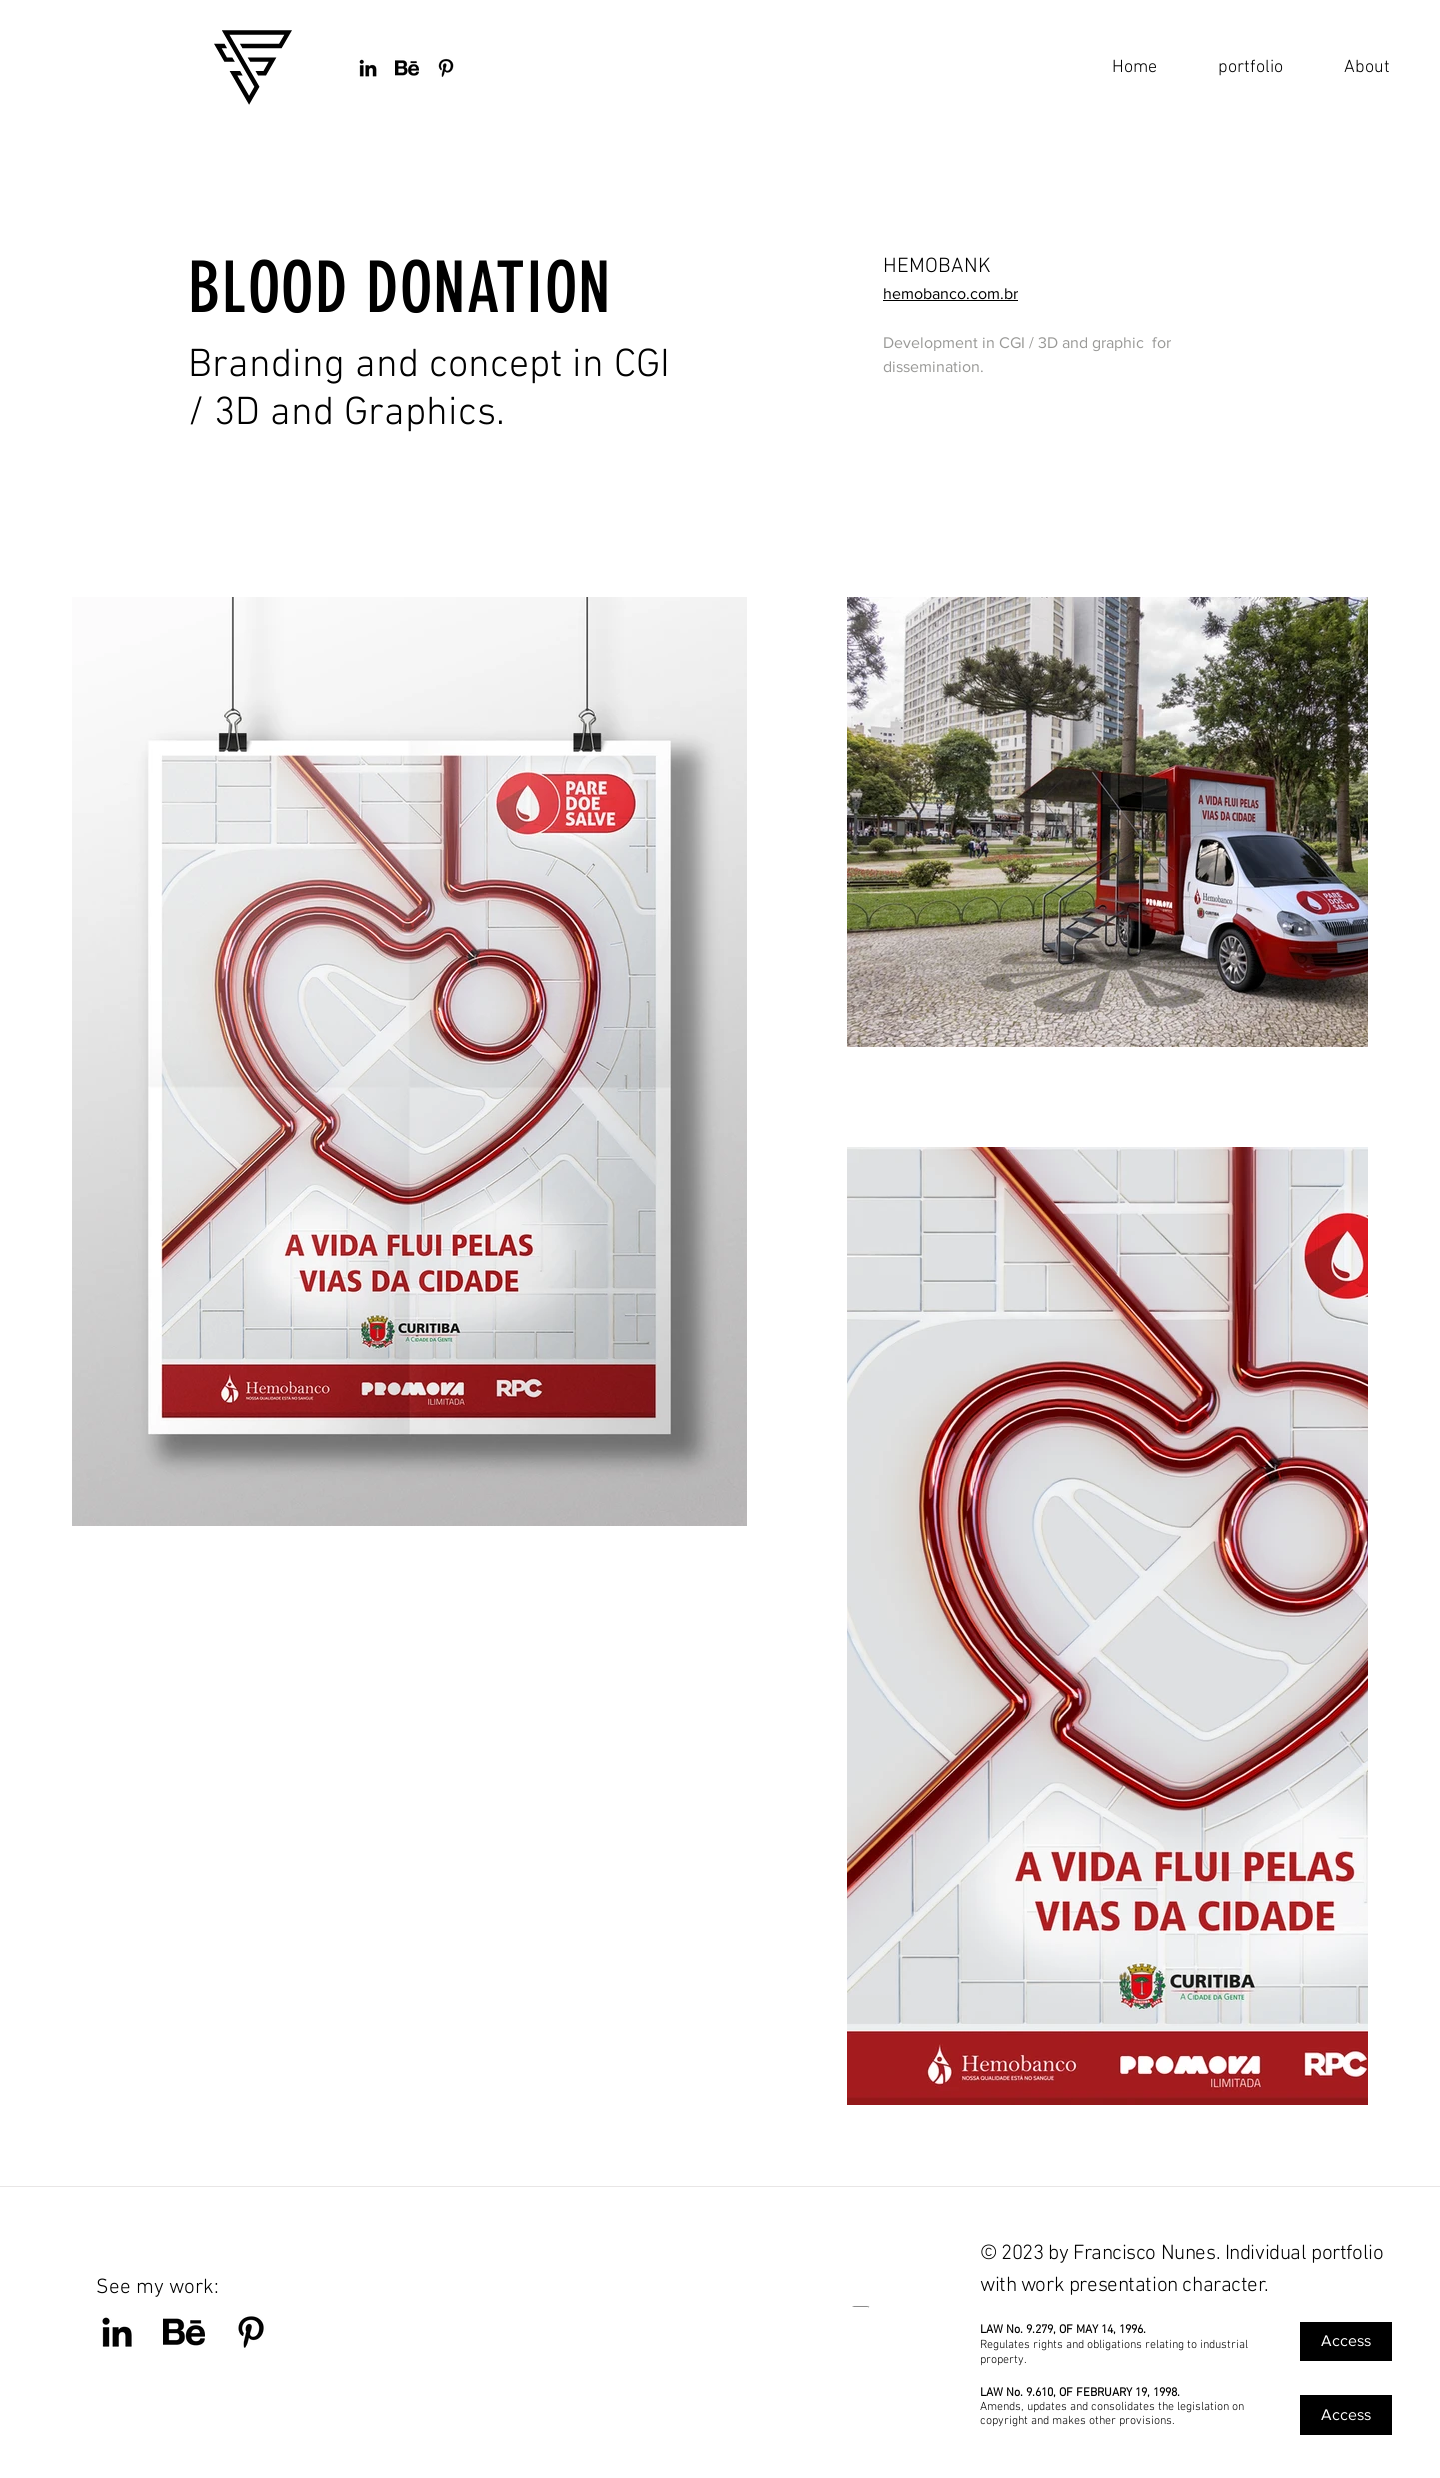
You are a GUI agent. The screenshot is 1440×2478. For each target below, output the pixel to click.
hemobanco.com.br (950, 293)
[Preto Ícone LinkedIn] (368, 68)
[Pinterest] (251, 2332)
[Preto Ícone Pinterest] (446, 68)
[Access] (1346, 2341)
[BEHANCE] (407, 68)
